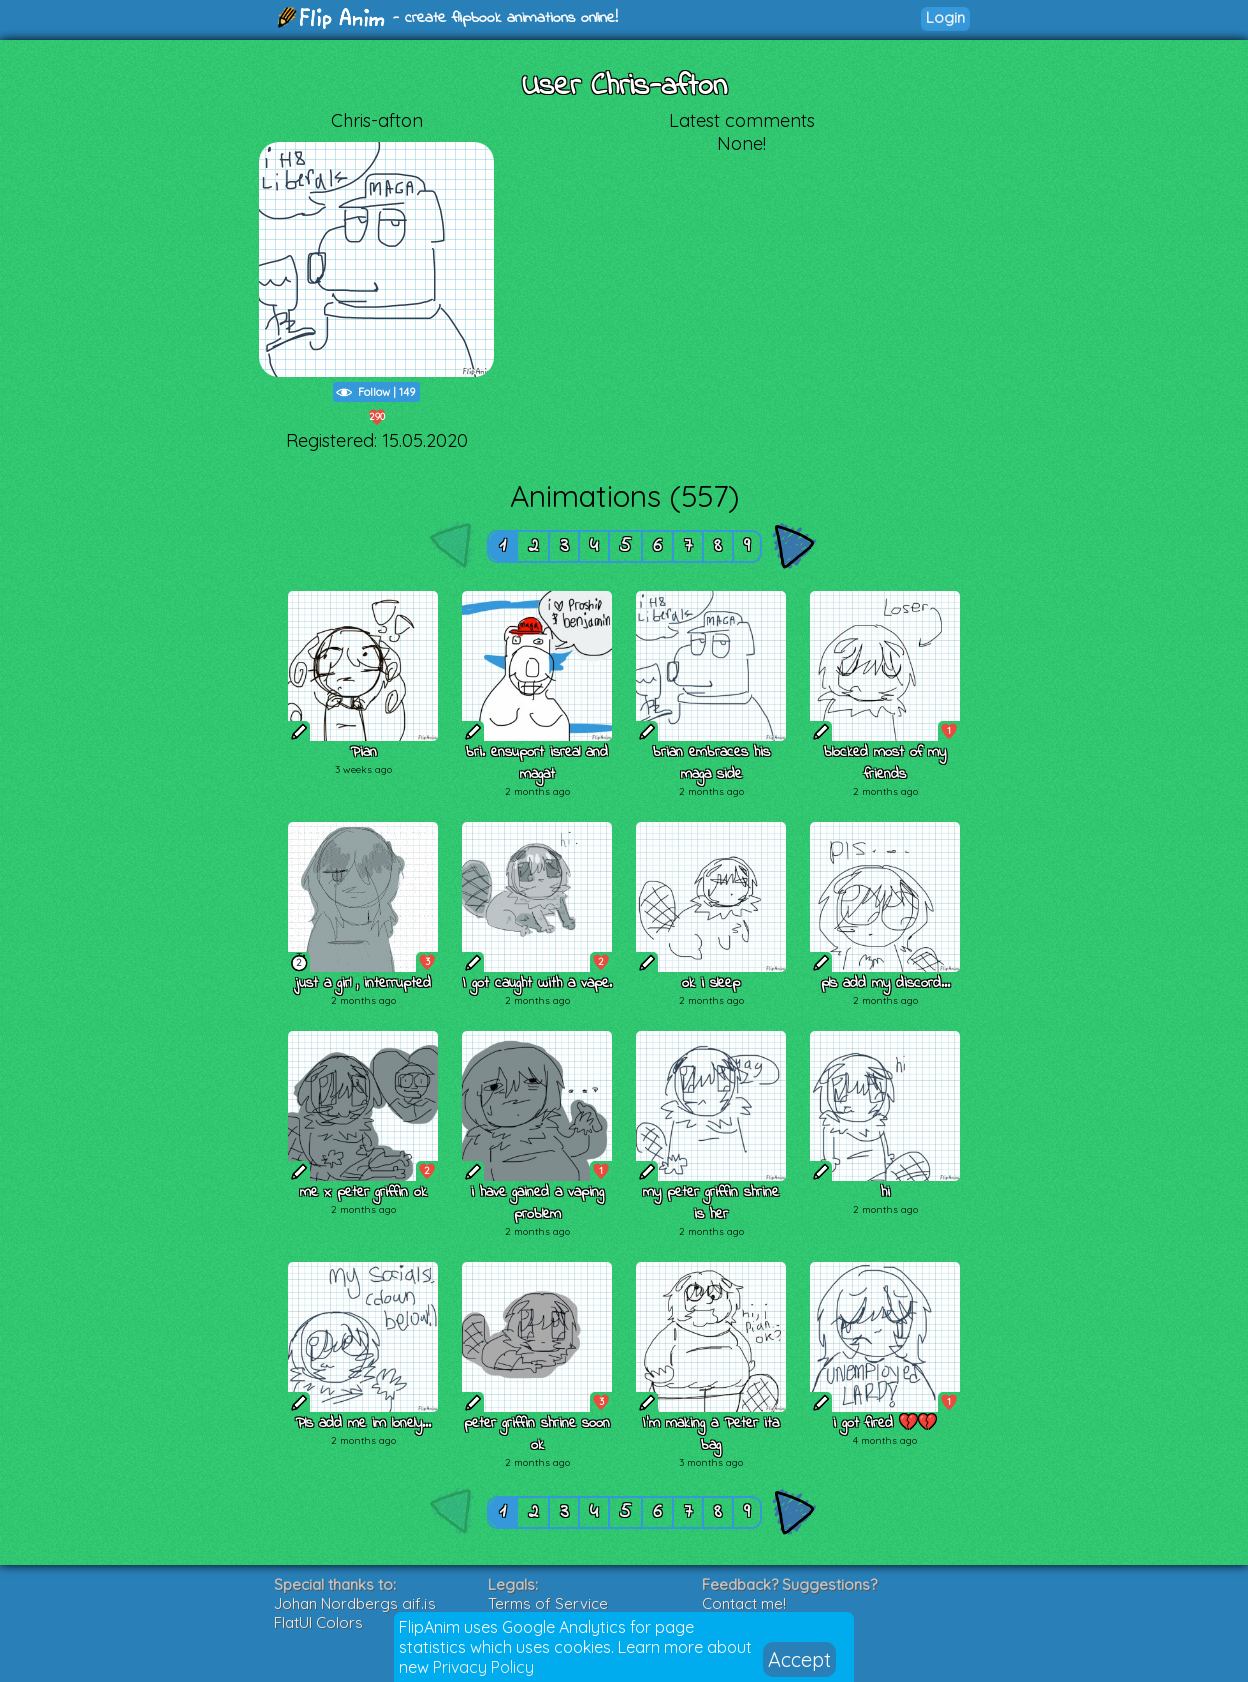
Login (945, 17)
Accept (799, 1659)
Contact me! (744, 1603)
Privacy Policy (483, 1667)
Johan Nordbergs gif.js (355, 1603)
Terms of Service (548, 1603)
